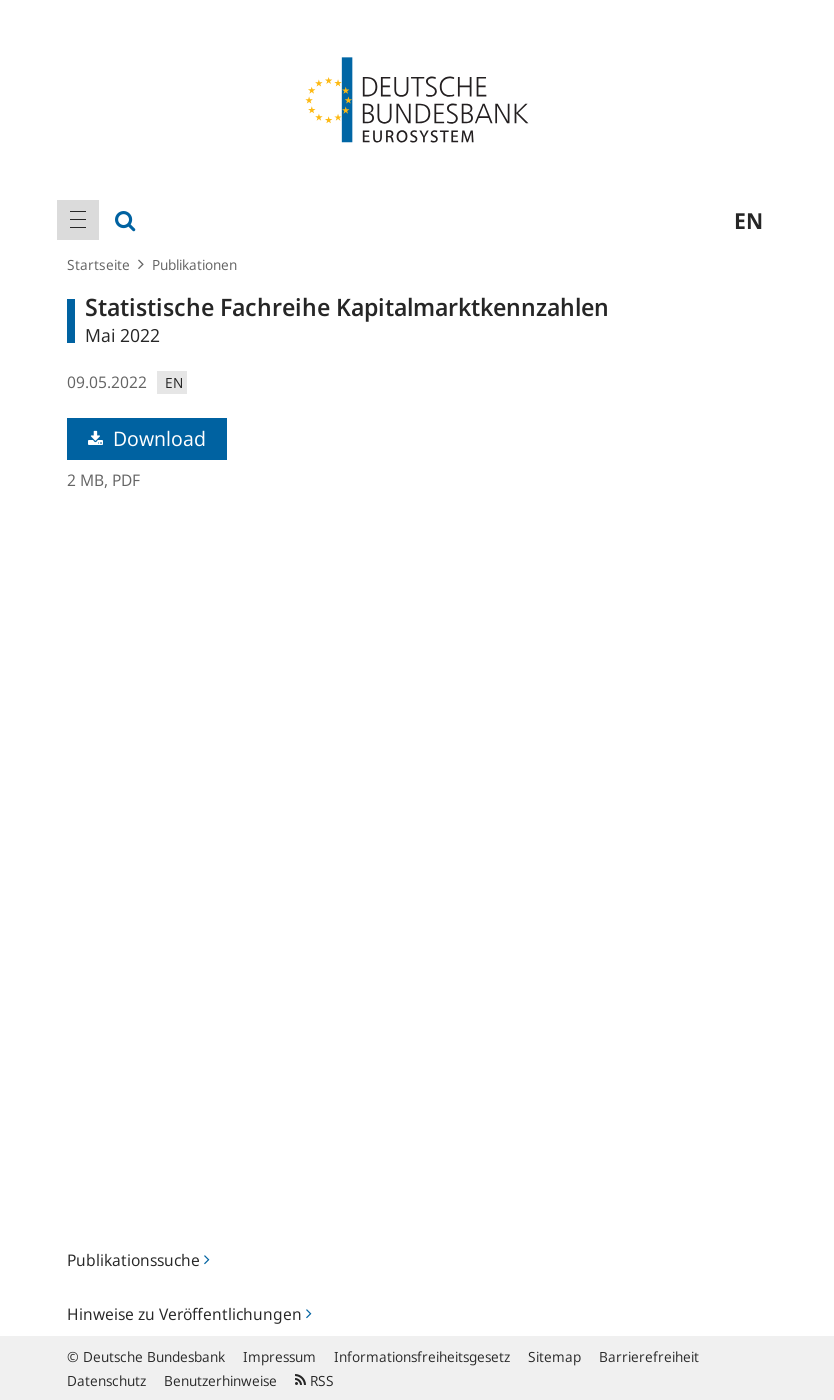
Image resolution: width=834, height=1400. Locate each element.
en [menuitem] (748, 220)
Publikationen (194, 264)
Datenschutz (106, 1380)
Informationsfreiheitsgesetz (422, 1356)
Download (147, 438)
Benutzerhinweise (220, 1380)
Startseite (98, 264)
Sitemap (554, 1356)
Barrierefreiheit (649, 1356)
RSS (314, 1380)
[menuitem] (78, 220)
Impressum (279, 1356)
